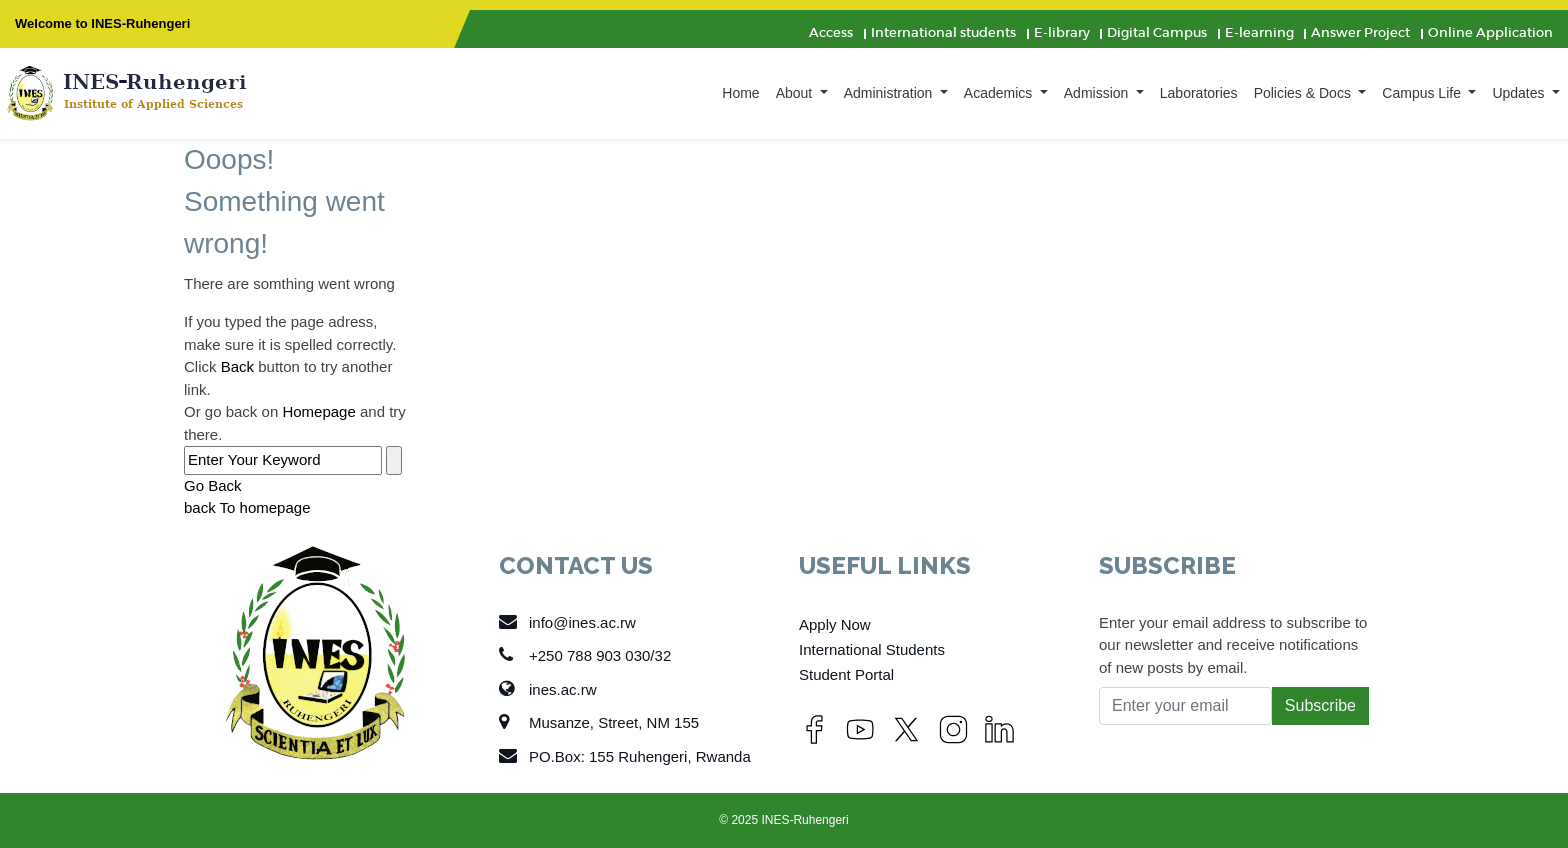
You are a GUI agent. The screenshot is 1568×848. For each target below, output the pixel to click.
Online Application (1490, 32)
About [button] (796, 93)
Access (831, 32)
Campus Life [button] (1423, 93)
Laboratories (1199, 93)
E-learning (1259, 32)
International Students (872, 649)
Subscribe (1320, 705)
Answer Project (1360, 32)
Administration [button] (890, 93)
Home (740, 93)
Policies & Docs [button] (1304, 93)
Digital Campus (1157, 32)
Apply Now (835, 624)
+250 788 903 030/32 (585, 655)
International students (943, 32)
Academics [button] (1000, 93)
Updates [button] (1520, 93)
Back (237, 366)
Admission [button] (1098, 93)
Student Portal (846, 674)
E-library (1062, 32)
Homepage (318, 411)
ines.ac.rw (548, 689)
